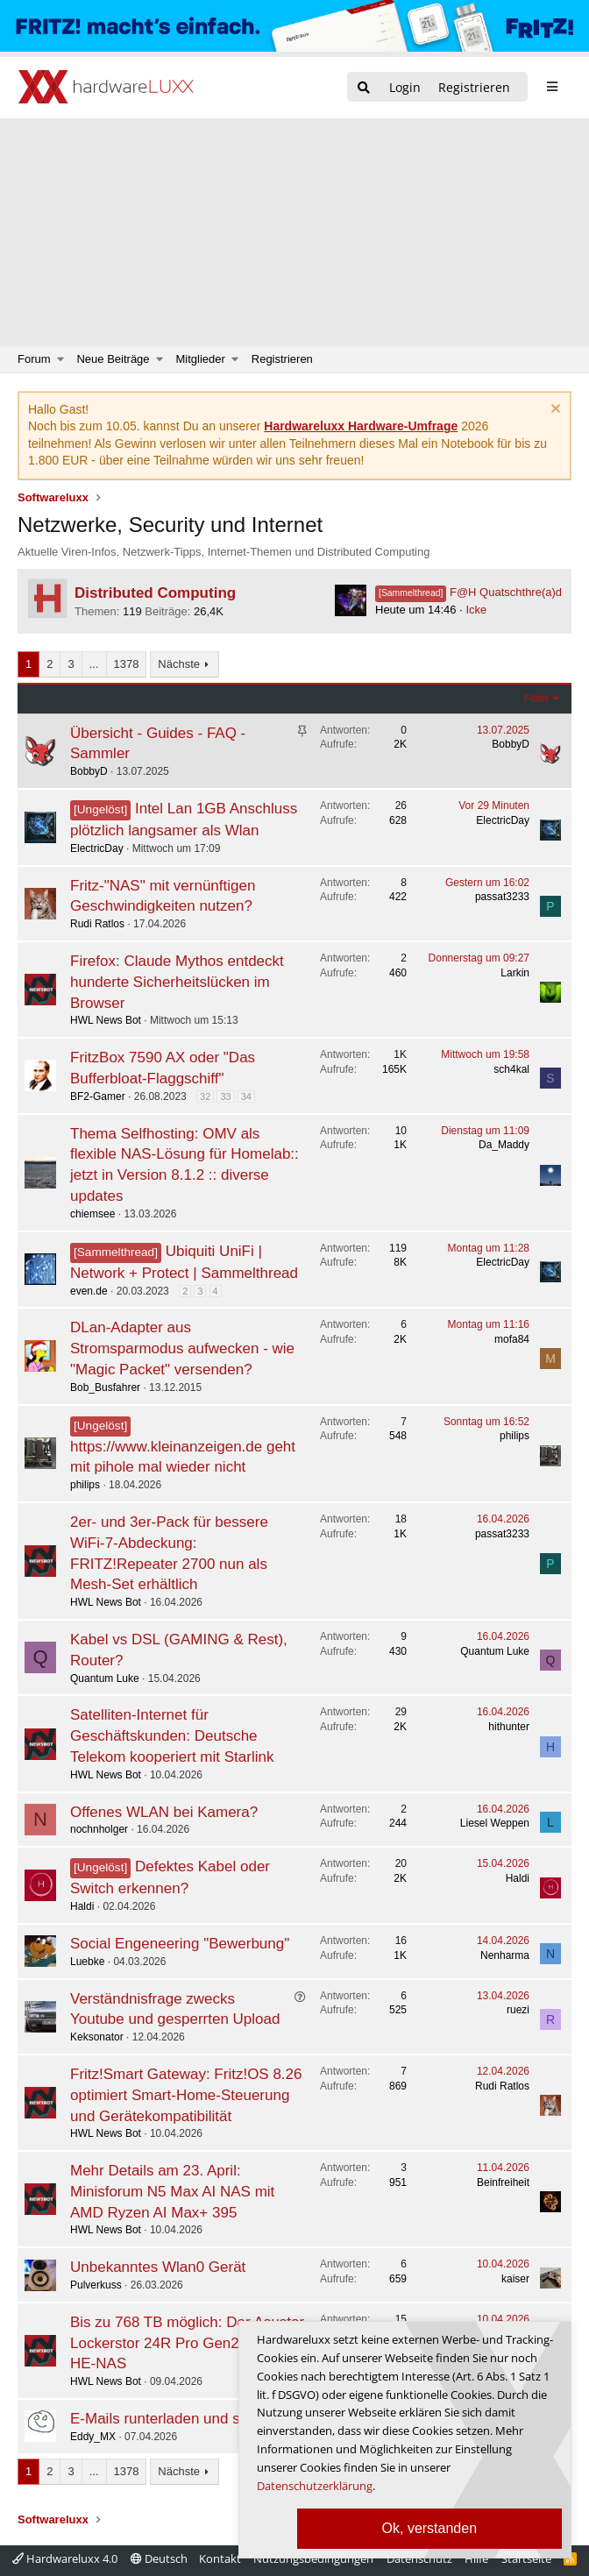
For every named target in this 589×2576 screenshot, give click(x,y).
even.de (89, 1291)
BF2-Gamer (97, 1096)
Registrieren (282, 358)
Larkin (514, 973)
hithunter (508, 1727)
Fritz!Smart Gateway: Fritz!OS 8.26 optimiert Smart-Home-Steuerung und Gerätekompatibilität (186, 2095)
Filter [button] (537, 698)
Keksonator (97, 2037)
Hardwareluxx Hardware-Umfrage (361, 426)
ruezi (518, 2010)
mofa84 (511, 1339)
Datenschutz (419, 2558)
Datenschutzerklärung (315, 2486)
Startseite (526, 2558)
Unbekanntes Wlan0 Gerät (157, 2267)
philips (85, 1485)
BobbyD (89, 771)
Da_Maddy (504, 1145)
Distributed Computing (155, 593)
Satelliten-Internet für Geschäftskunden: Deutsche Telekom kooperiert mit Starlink (171, 1736)
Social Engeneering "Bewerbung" (179, 1943)
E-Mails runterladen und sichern (175, 2418)
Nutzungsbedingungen (313, 2558)
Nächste (179, 664)
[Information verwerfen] (553, 410)
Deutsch (159, 2558)
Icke (475, 609)
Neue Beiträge (112, 358)
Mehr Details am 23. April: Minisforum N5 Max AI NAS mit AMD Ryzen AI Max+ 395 (172, 2191)
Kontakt (220, 2558)
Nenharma (504, 1955)
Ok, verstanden (430, 2528)
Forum (34, 358)
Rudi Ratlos (97, 924)
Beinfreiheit (503, 2182)
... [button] (94, 664)
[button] (61, 359)
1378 (126, 664)
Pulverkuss (96, 2285)
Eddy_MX (93, 2437)
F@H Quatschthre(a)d (468, 592)
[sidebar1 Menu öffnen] (551, 87)
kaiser (515, 2279)
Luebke (87, 1961)
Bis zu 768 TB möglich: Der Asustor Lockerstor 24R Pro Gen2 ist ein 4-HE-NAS (187, 2343)
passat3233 (502, 897)
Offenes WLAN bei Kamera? (164, 1812)
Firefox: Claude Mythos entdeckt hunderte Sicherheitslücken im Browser (177, 982)
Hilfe (476, 2558)
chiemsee (92, 1214)
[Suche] (363, 88)
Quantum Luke (104, 1678)
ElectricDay (97, 848)
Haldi (82, 1906)
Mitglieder (200, 358)
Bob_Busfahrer (105, 1387)
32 (205, 1096)
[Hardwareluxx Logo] (106, 87)
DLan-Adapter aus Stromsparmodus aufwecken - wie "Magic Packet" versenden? (182, 1348)
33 (225, 1096)
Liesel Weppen (494, 1823)
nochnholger (99, 1829)
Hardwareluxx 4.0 (64, 2558)
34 (246, 1096)
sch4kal (511, 1069)
